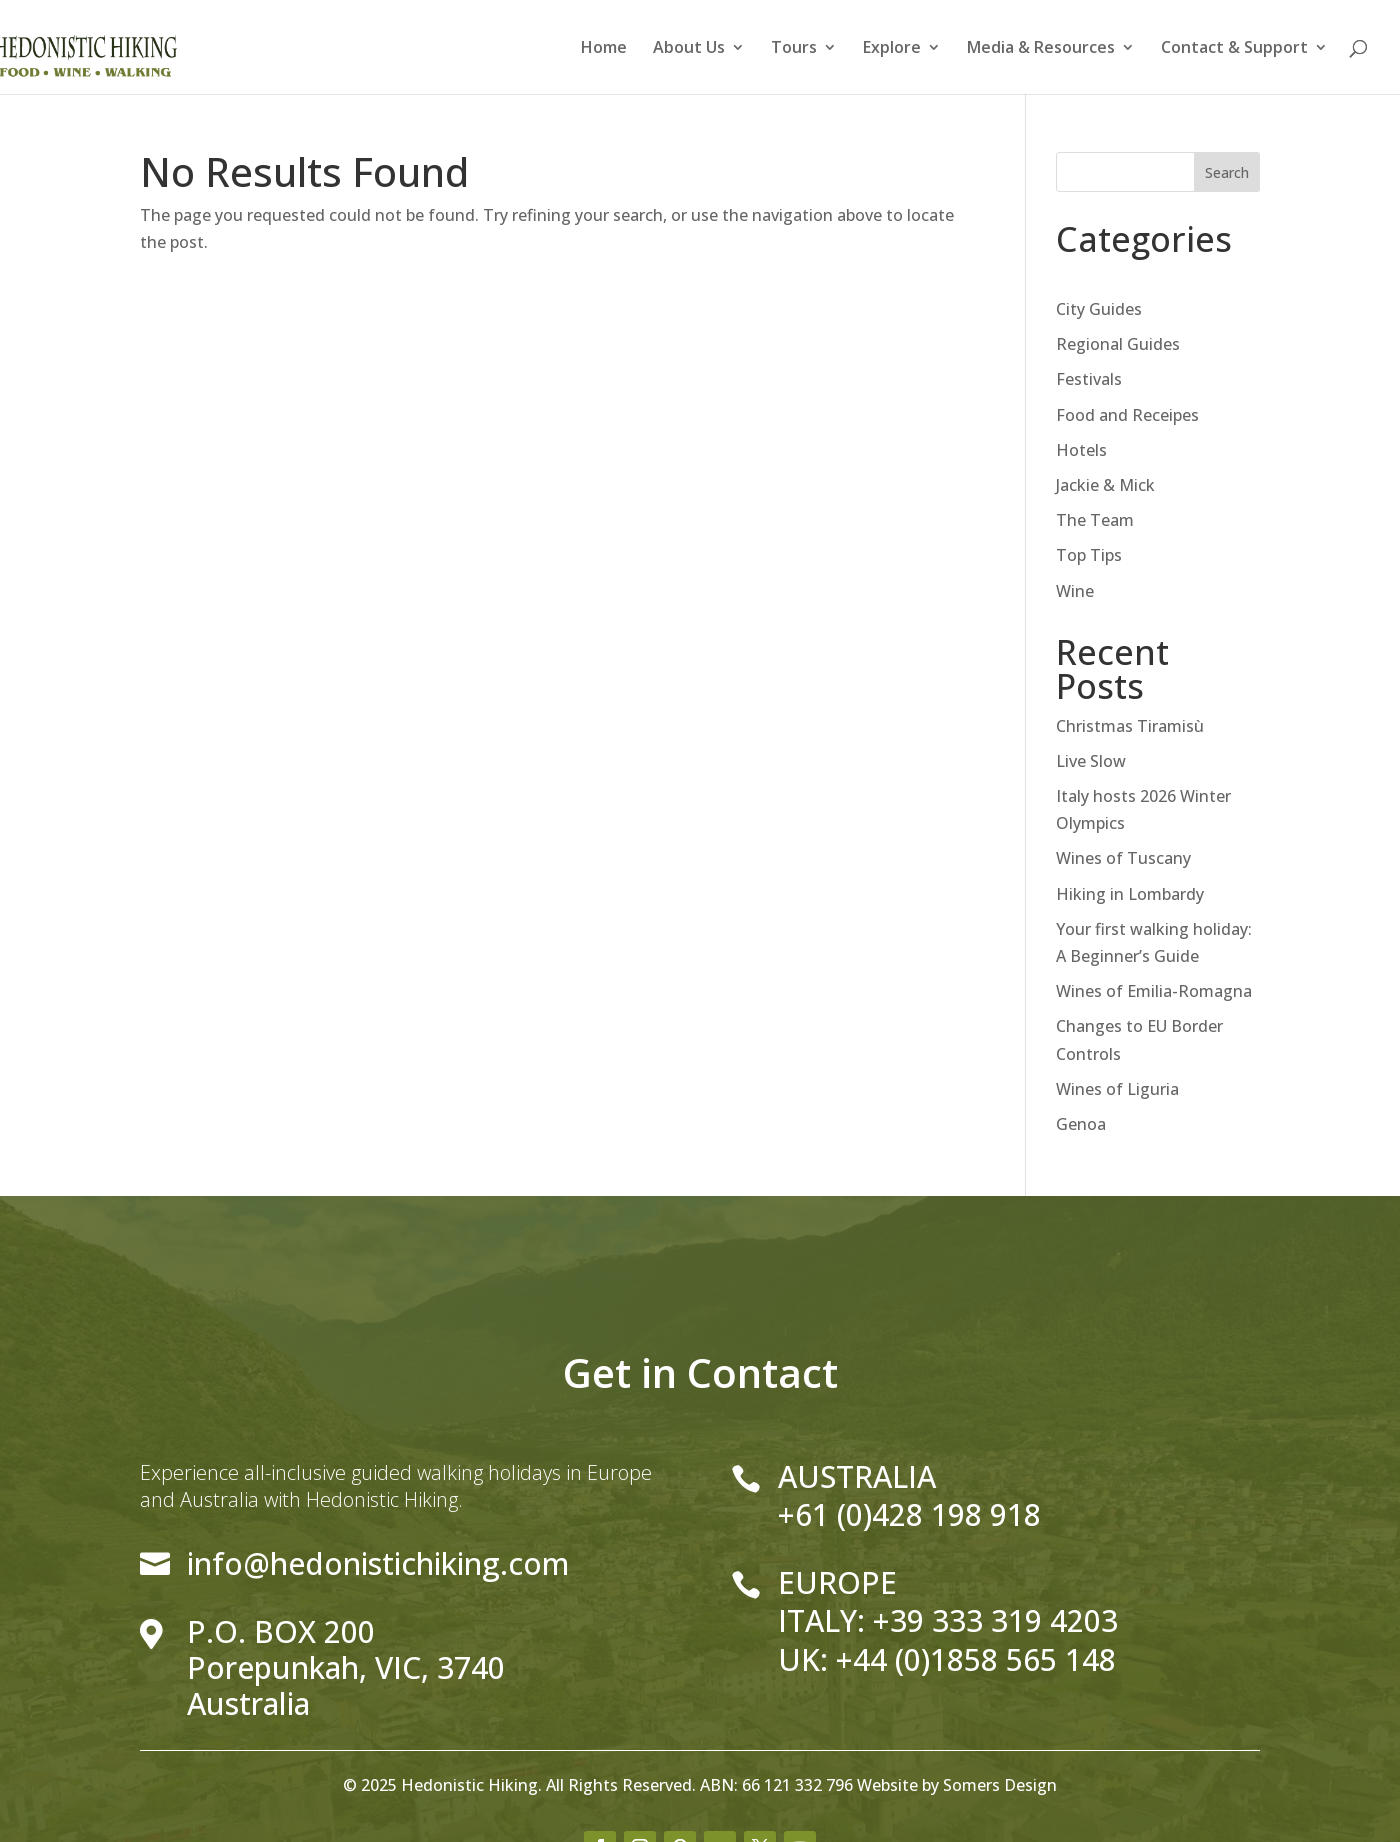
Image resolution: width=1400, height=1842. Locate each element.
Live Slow (1091, 761)
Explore (892, 49)
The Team (1095, 520)
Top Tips (1089, 555)
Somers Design (1000, 1785)
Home (604, 49)
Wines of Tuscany (1123, 858)
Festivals (1089, 379)
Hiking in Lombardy (1130, 894)
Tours (794, 49)
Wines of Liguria (1117, 1089)
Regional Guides (1118, 344)
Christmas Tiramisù (1130, 726)
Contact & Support (1234, 49)
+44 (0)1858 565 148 (976, 1659)
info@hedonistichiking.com (378, 1563)
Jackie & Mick (1105, 485)
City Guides (1099, 309)
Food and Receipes (1127, 415)
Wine (1075, 591)
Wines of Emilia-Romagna (1154, 991)
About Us (689, 49)
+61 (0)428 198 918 (909, 1514)
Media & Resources (1041, 49)
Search (1227, 172)
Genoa (1081, 1124)
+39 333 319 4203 (995, 1620)
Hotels (1081, 450)
